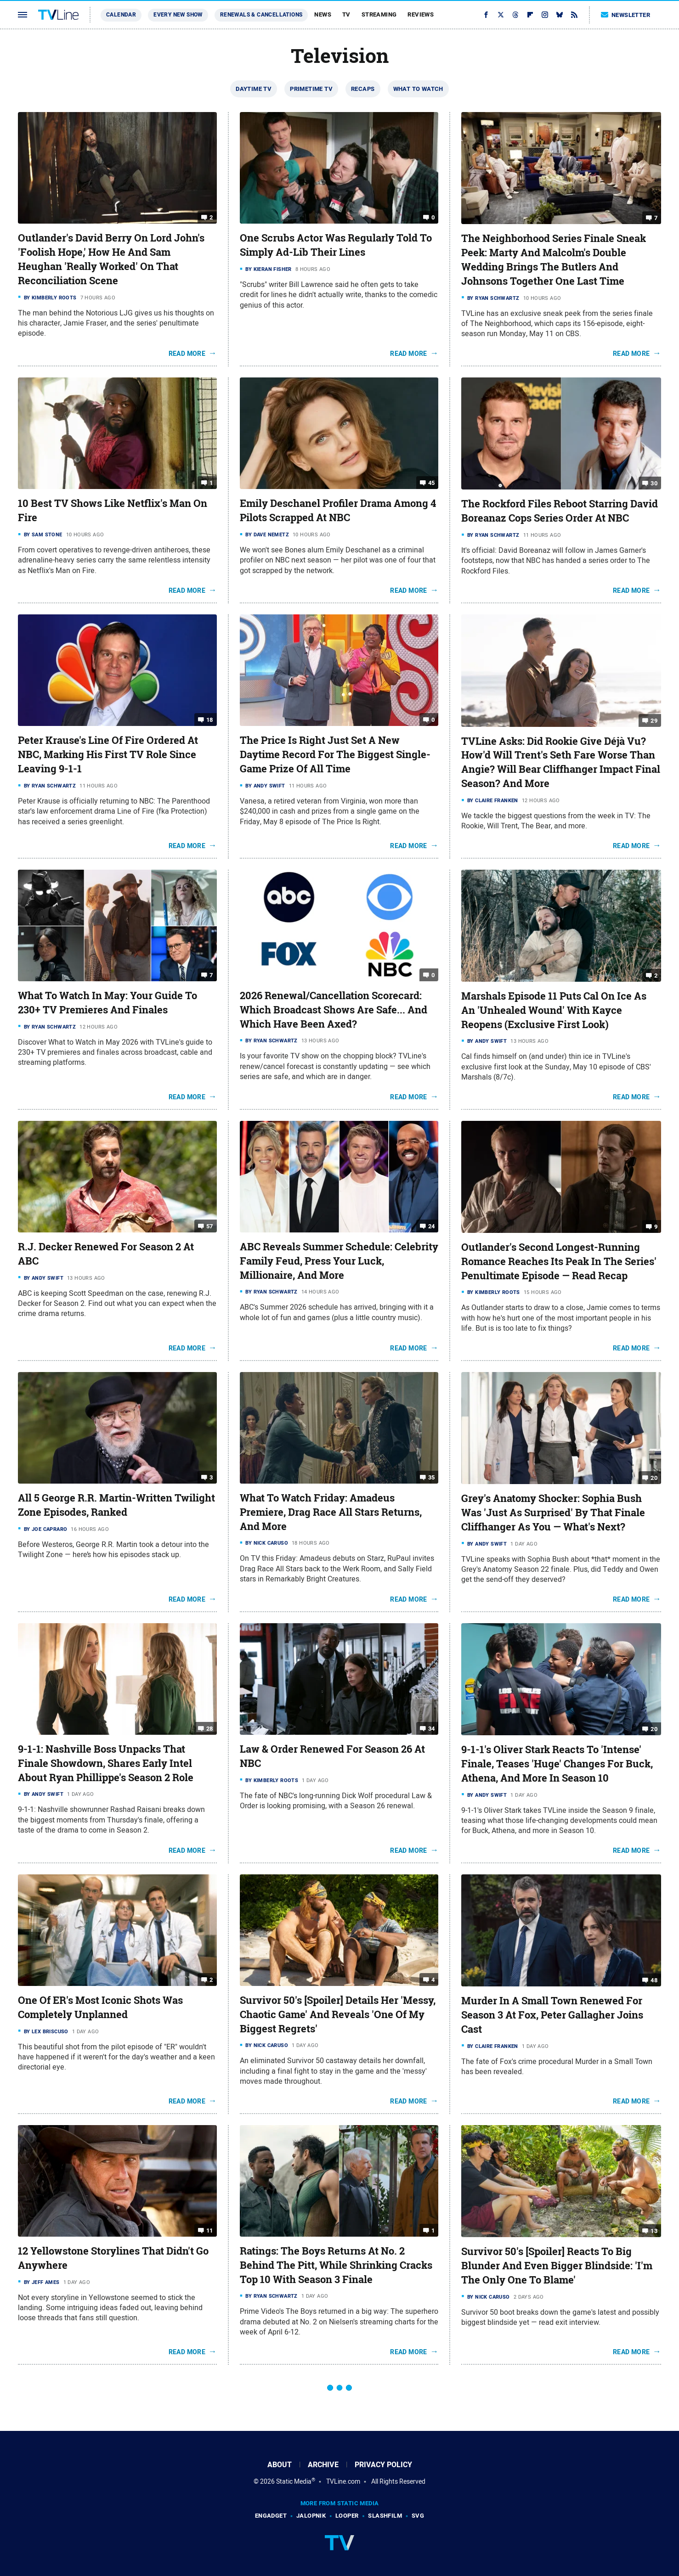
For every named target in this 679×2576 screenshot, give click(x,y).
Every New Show (178, 15)
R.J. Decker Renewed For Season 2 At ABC (106, 1254)
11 (209, 2230)
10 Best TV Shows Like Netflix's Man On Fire (112, 510)
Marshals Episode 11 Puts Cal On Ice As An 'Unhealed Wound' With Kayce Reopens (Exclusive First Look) (553, 1010)
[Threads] (515, 15)
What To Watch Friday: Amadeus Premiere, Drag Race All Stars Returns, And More (331, 1512)
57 (209, 1226)
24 (431, 1226)
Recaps (362, 88)
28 (209, 1728)
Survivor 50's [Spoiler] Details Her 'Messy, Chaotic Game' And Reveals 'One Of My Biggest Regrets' (338, 2014)
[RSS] (574, 15)
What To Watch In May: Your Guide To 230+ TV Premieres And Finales (107, 1003)
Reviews (420, 14)
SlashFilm (385, 2515)
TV (346, 14)
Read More (187, 353)
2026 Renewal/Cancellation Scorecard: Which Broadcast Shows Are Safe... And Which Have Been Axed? (333, 1010)
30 (654, 483)
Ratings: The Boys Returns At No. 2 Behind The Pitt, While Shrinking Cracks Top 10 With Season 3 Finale (336, 2265)
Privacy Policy (383, 2464)
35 (431, 1477)
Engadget (271, 2515)
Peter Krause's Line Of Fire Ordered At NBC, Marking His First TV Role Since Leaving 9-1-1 (108, 754)
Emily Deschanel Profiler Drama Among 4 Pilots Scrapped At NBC (338, 510)
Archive (323, 2464)
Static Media (293, 2481)
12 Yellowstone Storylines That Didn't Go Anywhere (113, 2258)
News (322, 14)
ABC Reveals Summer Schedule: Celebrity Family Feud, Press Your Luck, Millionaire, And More (339, 1261)
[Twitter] (501, 15)
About (279, 2464)
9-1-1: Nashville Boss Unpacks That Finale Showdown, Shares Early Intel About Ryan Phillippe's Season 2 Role (105, 1763)
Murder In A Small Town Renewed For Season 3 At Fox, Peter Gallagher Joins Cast (552, 2015)
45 (431, 482)
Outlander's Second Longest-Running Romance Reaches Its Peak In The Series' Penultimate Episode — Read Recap (558, 1261)
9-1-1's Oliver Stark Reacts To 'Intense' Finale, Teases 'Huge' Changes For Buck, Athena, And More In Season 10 (557, 1764)
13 (654, 2231)
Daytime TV (254, 88)
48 (654, 1980)
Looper (346, 2515)
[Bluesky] (559, 15)
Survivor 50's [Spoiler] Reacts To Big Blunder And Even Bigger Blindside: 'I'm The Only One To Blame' (556, 2265)
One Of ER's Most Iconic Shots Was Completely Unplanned (100, 2007)
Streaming (379, 14)
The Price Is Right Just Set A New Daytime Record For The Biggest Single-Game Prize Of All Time (335, 754)
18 (209, 719)
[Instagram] (545, 15)
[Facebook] (486, 15)
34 (431, 1728)
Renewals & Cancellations (261, 15)
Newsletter (626, 15)
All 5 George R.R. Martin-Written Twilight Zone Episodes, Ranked (116, 1505)
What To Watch (418, 88)
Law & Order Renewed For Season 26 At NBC (332, 1756)
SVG (418, 2515)
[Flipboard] (530, 15)
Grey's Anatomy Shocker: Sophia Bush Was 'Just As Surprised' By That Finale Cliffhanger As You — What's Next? (553, 1512)
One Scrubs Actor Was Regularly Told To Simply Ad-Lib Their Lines (336, 245)
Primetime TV (311, 88)
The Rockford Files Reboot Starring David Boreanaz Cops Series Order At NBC (559, 511)
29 (654, 720)
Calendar (121, 15)
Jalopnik (311, 2515)
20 (654, 1478)
